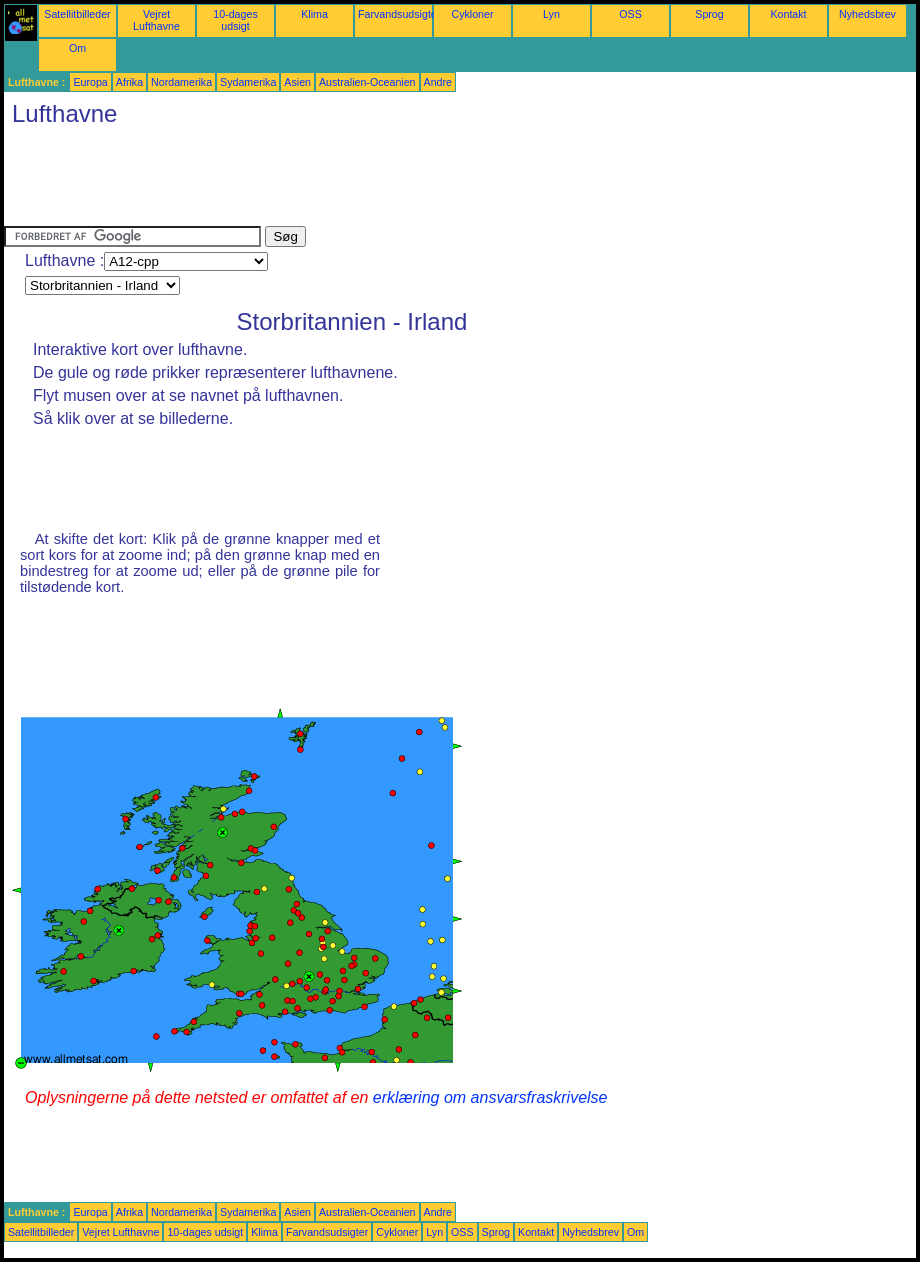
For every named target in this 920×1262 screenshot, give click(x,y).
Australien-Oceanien (367, 82)
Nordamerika (181, 82)
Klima (314, 14)
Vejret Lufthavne (156, 20)
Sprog (709, 14)
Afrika (129, 82)
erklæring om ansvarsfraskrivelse (490, 1097)
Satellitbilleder (77, 14)
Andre (438, 82)
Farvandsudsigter (399, 14)
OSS (630, 14)
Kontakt (788, 14)
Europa (90, 82)
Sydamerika (248, 82)
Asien (297, 82)
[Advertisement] (368, 181)
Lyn (551, 14)
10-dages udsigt (235, 20)
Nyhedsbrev (867, 14)
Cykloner (472, 14)
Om (77, 48)
